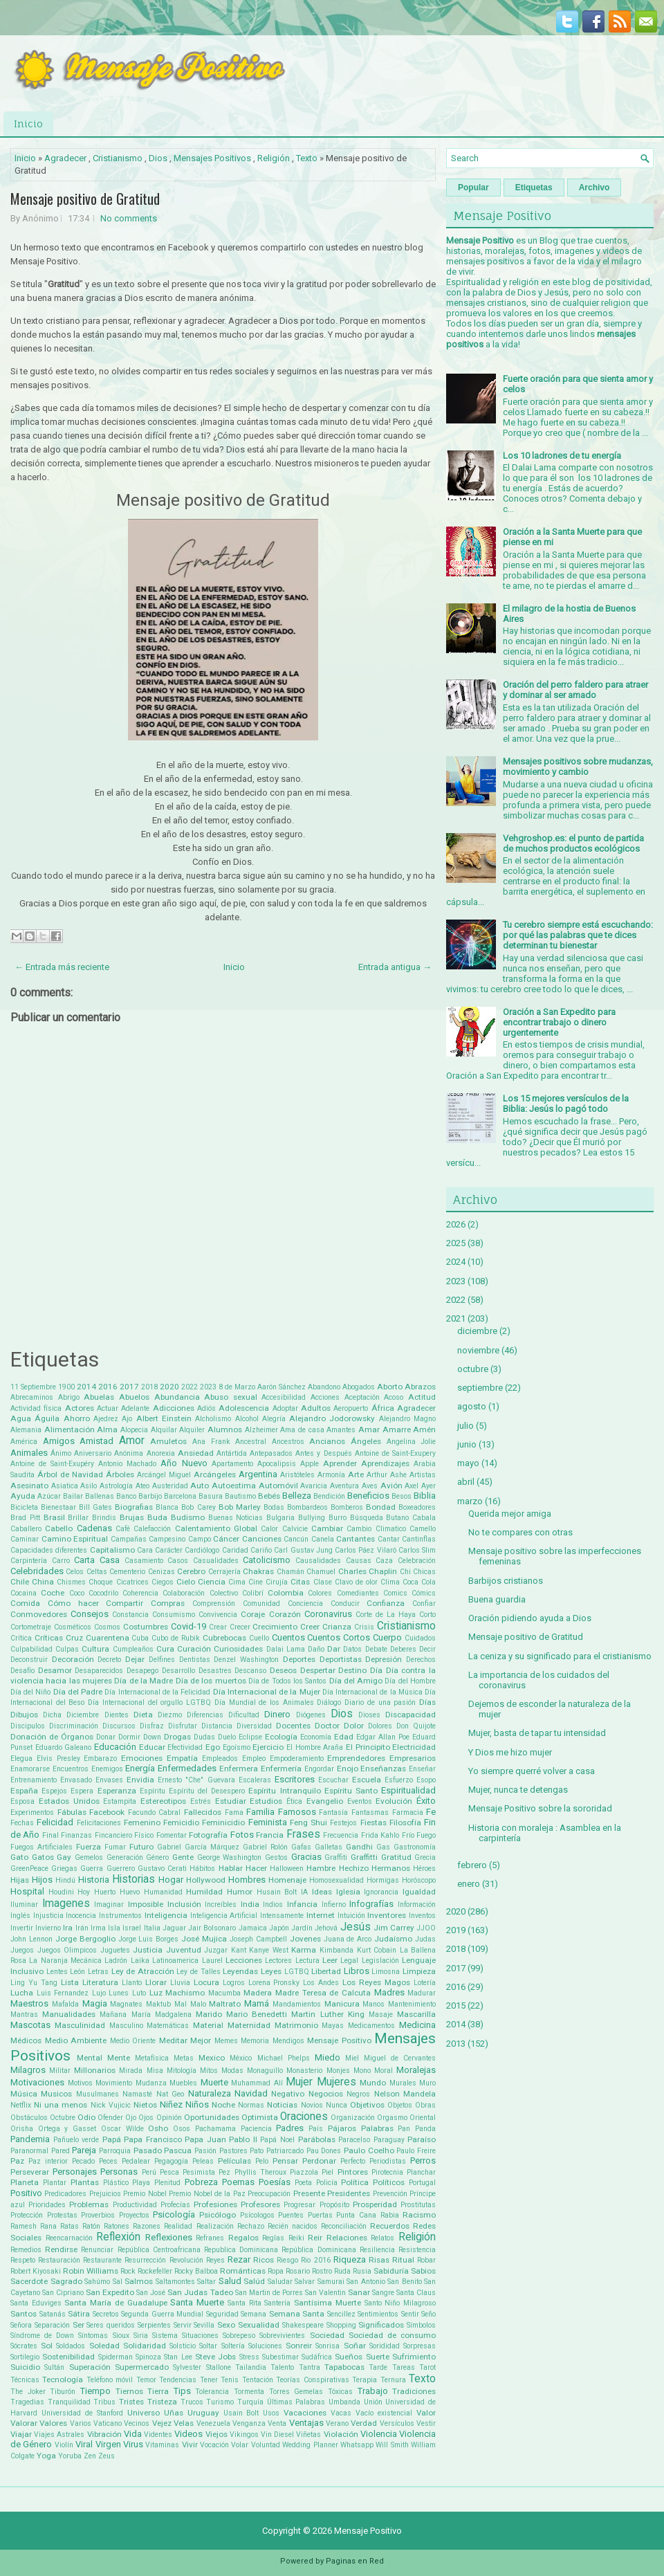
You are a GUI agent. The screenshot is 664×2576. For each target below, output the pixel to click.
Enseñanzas (383, 1768)
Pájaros (342, 2128)
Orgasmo (392, 2117)
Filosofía (405, 1822)
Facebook (106, 1812)
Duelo (227, 1737)
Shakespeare (303, 2325)
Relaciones (346, 2237)
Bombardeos (307, 1507)
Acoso (393, 1397)
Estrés (200, 1801)
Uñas (173, 2413)
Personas (119, 2171)
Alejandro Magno (407, 1418)
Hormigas (383, 1880)
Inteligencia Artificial (224, 1915)
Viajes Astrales (59, 2434)
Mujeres (336, 2082)
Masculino (126, 2025)
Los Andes (321, 1982)
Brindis (104, 1517)
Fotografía (208, 1835)
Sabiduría (391, 2271)
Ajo (127, 1418)
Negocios (325, 2094)
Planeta (24, 2182)
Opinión (169, 2117)
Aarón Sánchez (281, 1386)
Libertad (326, 1971)
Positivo (26, 2193)
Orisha (21, 2128)
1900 (66, 1386)
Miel (352, 2058)
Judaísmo (393, 1939)
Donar (106, 1737)
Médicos (26, 2040)
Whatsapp (357, 2444)
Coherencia (140, 1593)
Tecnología (62, 2379)
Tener (209, 2379)
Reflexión (118, 2237)
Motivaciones (37, 2082)
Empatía (182, 1758)
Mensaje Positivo (339, 2040)
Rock (128, 2271)
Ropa (276, 2271)
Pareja (84, 2150)
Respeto (22, 2260)
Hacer (256, 1868)
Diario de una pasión (380, 1702)
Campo (199, 1539)
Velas (184, 2423)
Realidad (178, 2226)
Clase (322, 1582)
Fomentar (171, 1835)
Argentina (258, 1474)
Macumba (224, 1993)
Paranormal (29, 2150)
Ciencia (211, 1582)
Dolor (354, 1725)
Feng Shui (308, 1822)
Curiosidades (238, 1649)
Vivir (190, 2444)
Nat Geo (170, 2094)
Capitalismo (112, 1550)
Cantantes (355, 1539)
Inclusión (184, 1904)
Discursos (119, 1725)
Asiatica (64, 1485)
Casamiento (143, 1560)
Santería (277, 2303)
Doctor (327, 1725)
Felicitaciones (99, 1822)
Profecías (175, 2204)
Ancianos (327, 1441)
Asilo (88, 1485)
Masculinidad (80, 2025)
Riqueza (349, 2259)
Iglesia (348, 1892)
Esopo (426, 1779)
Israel (131, 1928)
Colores (320, 1593)
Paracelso (354, 2139)
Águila (47, 1418)
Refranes (210, 2238)
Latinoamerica (175, 1960)
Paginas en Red (355, 2561)
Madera (257, 1993)
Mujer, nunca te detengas (518, 1789)
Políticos (389, 2182)
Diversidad (254, 1725)
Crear (218, 1627)
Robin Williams (90, 2271)
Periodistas (387, 2161)
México (241, 2058)
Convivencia (218, 1614)
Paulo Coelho (369, 2150)
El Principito (368, 1747)
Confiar (424, 1603)
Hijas (19, 1880)
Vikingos (244, 2434)
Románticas (243, 2271)
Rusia (362, 2271)
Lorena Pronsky (274, 1982)
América (23, 1441)
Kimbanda (336, 1950)
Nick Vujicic (111, 2105)
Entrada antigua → (395, 967)
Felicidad (55, 1822)
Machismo (185, 1993)
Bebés (269, 1496)
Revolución (186, 2260)
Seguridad (222, 2314)
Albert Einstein (164, 1418)
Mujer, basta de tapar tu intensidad (537, 1733)
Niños (197, 2104)
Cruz (74, 1638)
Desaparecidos (99, 1670)
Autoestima (234, 1485)
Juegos (22, 1950)
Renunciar (97, 2249)
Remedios (26, 2249)
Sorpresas (419, 2345)
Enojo (347, 1768)
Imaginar (109, 1904)
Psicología (174, 2214)
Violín (64, 2444)
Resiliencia (377, 2249)
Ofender (110, 2117)
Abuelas (99, 1397)
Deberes (403, 1649)
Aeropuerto (350, 1408)
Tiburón (62, 2391)
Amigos (59, 1441)
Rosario (298, 2271)
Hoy (83, 1892)
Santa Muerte (197, 2302)
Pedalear (136, 2161)
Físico (144, 1835)
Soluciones (265, 2345)
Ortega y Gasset (67, 2128)
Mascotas (30, 2025)
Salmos (138, 2281)
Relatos (382, 2238)
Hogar (170, 1879)
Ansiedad (196, 1453)
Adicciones (173, 1408)
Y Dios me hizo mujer (510, 1752)
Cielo (185, 1582)
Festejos (343, 1822)
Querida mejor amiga (509, 1513)
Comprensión (213, 1603)
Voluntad (265, 2444)
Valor (426, 2413)
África (382, 1408)
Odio (86, 2117)
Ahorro (77, 1418)
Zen (90, 2455)
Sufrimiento (414, 2357)
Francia (270, 1835)
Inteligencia (166, 1915)
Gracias (306, 1857)
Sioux (121, 2335)
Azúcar (49, 1496)
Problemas (89, 2204)
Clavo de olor (356, 1582)
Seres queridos (110, 2325)
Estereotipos (163, 1801)
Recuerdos (389, 2226)
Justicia (148, 1950)
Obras (425, 2105)
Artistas (422, 1474)
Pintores (353, 2172)
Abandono (324, 1386)
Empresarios (412, 1758)
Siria (140, 2335)
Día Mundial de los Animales (264, 1702)
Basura (211, 1496)
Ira (68, 1928)
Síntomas (93, 2335)
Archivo (594, 187)
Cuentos (288, 1637)
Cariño (261, 1550)
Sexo (226, 2325)
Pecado (83, 2161)
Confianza (386, 1603)
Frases (303, 1834)
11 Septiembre (33, 1386)
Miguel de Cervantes (400, 2058)
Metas (184, 2058)
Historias (133, 1879)
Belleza (296, 1495)
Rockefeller (155, 2271)
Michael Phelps (283, 2058)
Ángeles (366, 1441)
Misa (155, 2070)
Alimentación (69, 1429)
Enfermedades (187, 1768)
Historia (93, 1879)
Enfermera (238, 1768)
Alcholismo (213, 1418)
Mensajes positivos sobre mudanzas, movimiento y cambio (578, 766)
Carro (61, 1560)
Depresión (383, 1659)
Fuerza (88, 1847)
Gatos (43, 1857)
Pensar (285, 2161)
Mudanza (151, 2083)
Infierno (334, 1904)
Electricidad (414, 1747)
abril (465, 1482)
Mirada (130, 2070)
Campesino (167, 1539)
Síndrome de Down (42, 2335)
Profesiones (215, 2204)
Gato (19, 1857)
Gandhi (359, 1847)
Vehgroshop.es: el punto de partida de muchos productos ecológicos (573, 843)
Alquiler (192, 1429)
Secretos (106, 2314)
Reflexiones (168, 2237)
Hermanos (390, 1868)
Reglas (273, 2238)
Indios (273, 1904)
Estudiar (230, 1801)
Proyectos (134, 2215)
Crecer (240, 1627)
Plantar (54, 2182)
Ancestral (250, 1441)
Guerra (91, 1868)
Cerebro (191, 1571)
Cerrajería (224, 1571)
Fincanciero (113, 1835)
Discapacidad (410, 1714)
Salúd (254, 2281)
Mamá (256, 2003)
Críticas (49, 1638)
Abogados (358, 1386)
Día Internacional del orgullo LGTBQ (149, 1702)
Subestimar (280, 2357)
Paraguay (389, 2139)
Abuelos (134, 1397)
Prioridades (47, 2204)
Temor (146, 2379)
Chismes (71, 1582)
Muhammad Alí (257, 2083)
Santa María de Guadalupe (115, 2303)
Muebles (183, 2083)
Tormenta (249, 2391)
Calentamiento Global (216, 1528)
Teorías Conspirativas (312, 2379)
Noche (223, 2105)
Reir (315, 2237)
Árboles (120, 1474)
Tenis (230, 2379)
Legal (349, 1960)
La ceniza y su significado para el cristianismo (560, 1656)
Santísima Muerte (327, 2303)
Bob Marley (240, 1507)
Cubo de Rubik (175, 1638)
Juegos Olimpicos (67, 1950)
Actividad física (36, 1408)
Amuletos (168, 1441)
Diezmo (170, 1714)
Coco (76, 1593)
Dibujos (24, 1714)
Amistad (96, 1441)
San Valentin (325, 2292)
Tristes (131, 2401)
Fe (431, 1812)
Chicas (424, 1571)
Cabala (424, 1517)
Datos (352, 1649)
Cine (255, 1582)
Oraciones (304, 2116)
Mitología (181, 2070)
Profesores (260, 2204)
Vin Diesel (277, 2434)
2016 (108, 1386)
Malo (198, 2004)
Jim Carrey (394, 1928)
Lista (70, 1982)
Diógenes (311, 1714)
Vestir (426, 2423)
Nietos (145, 2105)
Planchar (421, 2172)
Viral (84, 2444)
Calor (269, 1528)
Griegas (64, 1868)
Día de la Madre (143, 1681)
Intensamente (282, 1915)
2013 (455, 2043)
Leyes (271, 1971)
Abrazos (420, 1386)
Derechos (421, 1659)
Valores (53, 2423)
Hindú (65, 1880)
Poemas (238, 2182)
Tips (182, 2391)
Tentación (257, 2379)
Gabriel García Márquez (198, 1847)
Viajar (21, 2434)
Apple (309, 1463)
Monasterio (304, 2070)
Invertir (21, 1928)
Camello (422, 1528)
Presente (309, 2193)
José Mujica (204, 1939)
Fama (234, 1812)
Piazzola (304, 2172)
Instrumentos (120, 1915)
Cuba (140, 1638)
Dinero (277, 1714)
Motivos (80, 2083)
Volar (239, 2444)
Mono (362, 2070)
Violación (341, 2434)
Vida (133, 2434)
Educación (115, 1747)
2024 (455, 1262)
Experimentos (32, 1812)
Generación (125, 1857)
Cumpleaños (133, 1649)
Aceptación (362, 1397)
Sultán (54, 2367)
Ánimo (60, 1453)
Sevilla (204, 2325)
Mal (180, 2004)
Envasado (76, 1779)
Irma (98, 1928)
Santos (23, 2314)
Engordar (319, 1768)
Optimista (259, 2117)
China (43, 1582)
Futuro (141, 1847)
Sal (117, 2281)
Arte (356, 1474)
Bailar (73, 1496)
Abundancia (177, 1397)
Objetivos (367, 2105)
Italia (152, 1928)
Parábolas (316, 2139)
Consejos (90, 1614)
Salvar (305, 2281)
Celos (75, 1571)
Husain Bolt (277, 1892)
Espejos (54, 1791)
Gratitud (396, 1857)
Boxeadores (417, 1507)
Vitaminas (162, 2444)
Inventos (422, 1915)
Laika (140, 1960)
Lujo (99, 1993)
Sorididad (384, 2345)
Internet (320, 1915)
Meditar (173, 2040)
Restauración (59, 2260)
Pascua (178, 2150)
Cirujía (277, 1582)
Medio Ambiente (76, 2040)
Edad (343, 1737)
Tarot (427, 2367)
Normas (251, 2105)
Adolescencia (244, 1408)
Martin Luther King (327, 2014)
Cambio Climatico (376, 1528)
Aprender (340, 1463)
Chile (19, 1582)
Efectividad (185, 1747)
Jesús (355, 1927)
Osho (158, 2128)
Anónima (128, 1453)
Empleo (254, 1758)
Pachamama (215, 2128)
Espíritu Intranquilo (284, 1791)
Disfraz (152, 1725)
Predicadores (65, 2193)
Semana (253, 2314)
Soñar (355, 2345)
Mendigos (288, 2040)
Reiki (296, 2238)
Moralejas (416, 2070)
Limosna (385, 1971)
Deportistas (341, 1659)
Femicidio (181, 1822)
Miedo (327, 2057)
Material (208, 2025)
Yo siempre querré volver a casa (531, 1771)
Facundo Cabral (154, 1812)
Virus (133, 2444)
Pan (404, 2128)
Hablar (231, 1868)
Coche (52, 1593)
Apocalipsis (276, 1463)
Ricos (263, 2260)
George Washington (229, 1857)
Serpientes (154, 2325)
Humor (239, 1892)
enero (468, 1884)
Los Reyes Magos (376, 1982)
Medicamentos (371, 2025)
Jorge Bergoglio (85, 1939)
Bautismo (240, 1496)
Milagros (28, 2070)
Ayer (428, 1485)
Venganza (249, 2423)
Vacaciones (305, 2413)
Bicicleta (24, 1507)
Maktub (158, 2004)
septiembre (480, 1387)
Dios (158, 158)
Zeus (106, 2455)
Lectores (278, 1960)
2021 (455, 1318)
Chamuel (320, 1571)
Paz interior (48, 2161)
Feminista (267, 1822)
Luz (156, 1993)
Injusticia (48, 1915)
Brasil (54, 1517)
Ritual (403, 2260)
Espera (82, 1791)
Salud (230, 2281)
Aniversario (92, 1453)
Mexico (212, 2058)
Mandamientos (297, 2004)
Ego (212, 1747)
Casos (177, 1560)
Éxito (426, 1801)
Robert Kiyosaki (35, 2271)
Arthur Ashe (387, 1474)
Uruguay (203, 2413)
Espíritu (152, 1791)
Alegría (274, 1418)
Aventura (344, 1485)
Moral (383, 2070)
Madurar (421, 1993)
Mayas (333, 2025)
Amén (424, 1429)
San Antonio (366, 2281)
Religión (273, 158)
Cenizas (161, 1571)
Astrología (116, 1485)
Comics (395, 1593)
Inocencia (81, 1915)
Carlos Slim (417, 1550)
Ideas (322, 1892)
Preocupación (269, 2193)
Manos (373, 2004)
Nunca (336, 2105)
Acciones (325, 1397)
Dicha (52, 1714)
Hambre (320, 1868)
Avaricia (313, 1485)
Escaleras (255, 1779)
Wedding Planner (310, 2444)
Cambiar (327, 1528)
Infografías (371, 1904)
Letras (98, 1971)
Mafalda (65, 2004)
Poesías (274, 2182)
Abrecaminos (31, 1397)
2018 (149, 1386)
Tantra (309, 2367)
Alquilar (164, 1429)
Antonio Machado (127, 1463)
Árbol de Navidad (70, 1474)
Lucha (21, 1993)
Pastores (233, 2150)
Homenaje (287, 1880)
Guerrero (121, 1868)
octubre (472, 1369)
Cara (145, 1550)
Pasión (205, 2150)
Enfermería (281, 1768)
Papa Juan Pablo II (221, 2139)
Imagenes (66, 1903)
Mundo (373, 2083)
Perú (149, 2172)
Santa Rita (244, 2303)
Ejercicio (268, 1747)
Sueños (348, 2357)
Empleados (220, 1758)
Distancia (216, 1725)
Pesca (169, 2172)
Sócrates (23, 2345)
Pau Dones (324, 2150)
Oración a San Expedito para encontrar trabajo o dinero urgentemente (559, 1022)
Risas (379, 2260)
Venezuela (213, 2423)
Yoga (46, 2455)
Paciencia (256, 2128)
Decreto (109, 1659)
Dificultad (243, 1714)
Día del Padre (77, 1692)
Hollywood (205, 1880)
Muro (427, 2083)
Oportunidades (211, 2117)
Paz (17, 2161)
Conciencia (305, 1603)
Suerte (377, 2357)
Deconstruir (29, 1659)
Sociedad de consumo (392, 2335)
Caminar (24, 1539)
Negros (358, 2094)
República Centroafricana (159, 2249)
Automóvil (278, 1485)
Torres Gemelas (296, 2391)
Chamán (290, 1571)
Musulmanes (97, 2094)
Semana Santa (297, 2314)
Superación (90, 2367)
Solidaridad (144, 2345)
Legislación (380, 1960)
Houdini (61, 1892)
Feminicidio (223, 1822)
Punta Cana (356, 2215)
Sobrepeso (239, 2335)
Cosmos (107, 1627)
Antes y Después (323, 1453)
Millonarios (95, 2070)
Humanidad (163, 1892)
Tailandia (250, 2367)
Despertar (317, 1670)
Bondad (381, 1507)
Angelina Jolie (411, 1441)
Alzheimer (261, 1429)
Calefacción (152, 1528)
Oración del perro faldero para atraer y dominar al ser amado (575, 689)
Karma (303, 1950)
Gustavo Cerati (162, 1868)
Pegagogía (171, 2161)
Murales (402, 2083)
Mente (118, 2058)
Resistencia (417, 2249)
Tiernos (129, 2391)
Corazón (285, 1614)
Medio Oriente (133, 2040)
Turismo (220, 2401)
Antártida (231, 1453)
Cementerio (127, 1571)
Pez (224, 2172)
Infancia (302, 1904)
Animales (29, 1452)
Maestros (29, 2003)
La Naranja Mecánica (65, 1960)
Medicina (417, 2025)
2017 (129, 1386)
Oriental (422, 2117)
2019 (455, 1930)
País (315, 2128)
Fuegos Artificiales (41, 1847)
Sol (47, 2345)
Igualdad (419, 1892)
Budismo (188, 1517)
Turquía (250, 2401)
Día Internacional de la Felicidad (157, 1692)
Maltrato (225, 2004)
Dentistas (194, 1659)
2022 (189, 1386)
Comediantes (358, 1593)
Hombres (247, 1879)
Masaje (381, 2014)
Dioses (369, 1714)
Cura (165, 1649)
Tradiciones (414, 2391)
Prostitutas (418, 2204)
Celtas (96, 1571)
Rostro (322, 2271)
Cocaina (23, 1593)
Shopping (341, 2325)
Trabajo (373, 2391)
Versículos (397, 2423)
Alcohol (247, 1418)
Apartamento (232, 1463)
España (24, 1791)
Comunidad (261, 1603)
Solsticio (182, 2345)
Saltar (206, 2281)
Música (23, 2094)
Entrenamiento (33, 1779)
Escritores (295, 1779)
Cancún (296, 1539)
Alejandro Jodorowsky (332, 1418)
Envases (109, 1779)
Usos (271, 2413)
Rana (48, 2226)
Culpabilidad (31, 1649)
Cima (237, 1582)
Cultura (95, 1649)
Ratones (116, 2226)
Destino (352, 1670)
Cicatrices (132, 1582)
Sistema (165, 2335)
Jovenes (305, 1939)
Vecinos (136, 2423)
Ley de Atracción (142, 1971)
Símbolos (421, 2325)
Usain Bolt (241, 2413)
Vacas (341, 2413)
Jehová (326, 1928)
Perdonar (319, 2161)
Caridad (235, 1550)
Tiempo (95, 2391)
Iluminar (24, 1904)
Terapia (364, 2379)
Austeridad (170, 1485)
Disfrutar (182, 1725)
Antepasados (271, 1453)
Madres (389, 1992)
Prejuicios (105, 2193)
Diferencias (205, 1714)
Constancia (130, 1614)
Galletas (328, 1847)
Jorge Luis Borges (148, 1939)
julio (465, 1426)
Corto (427, 1614)
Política (355, 2182)
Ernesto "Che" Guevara (196, 1779)
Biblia (425, 1495)
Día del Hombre (410, 1681)
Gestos (276, 1857)
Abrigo (69, 1397)
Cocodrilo (103, 1593)
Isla (114, 1928)
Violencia (378, 2434)
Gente (183, 1857)
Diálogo (329, 1702)
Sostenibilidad (68, 2357)
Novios (312, 2105)
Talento (282, 2367)
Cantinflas (419, 1539)
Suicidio (25, 2367)
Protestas (62, 2215)
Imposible (145, 1904)
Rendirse (61, 2249)
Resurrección (145, 2260)
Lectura (307, 1960)
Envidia (140, 1779)
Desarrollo (178, 1670)
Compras (168, 1603)
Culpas (67, 1649)
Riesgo (287, 2260)
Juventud (183, 1950)
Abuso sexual (230, 1397)
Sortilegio (24, 2357)
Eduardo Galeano (63, 1747)
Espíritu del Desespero (207, 1791)
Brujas (132, 1517)
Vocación (214, 2444)
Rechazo (250, 2226)
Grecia (425, 1857)
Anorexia (161, 1453)
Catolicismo (266, 1560)
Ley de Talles (198, 1971)
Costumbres (145, 1627)
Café (123, 1528)
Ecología (281, 1737)
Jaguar (174, 1928)
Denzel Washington (246, 1659)
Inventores (386, 1915)
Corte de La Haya (386, 1614)
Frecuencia (340, 1835)
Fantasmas (370, 1812)
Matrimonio (296, 2025)
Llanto (132, 1982)
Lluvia (180, 1982)
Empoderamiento (297, 1758)
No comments (128, 218)
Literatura (100, 1982)
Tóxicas (340, 2391)
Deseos (283, 1670)
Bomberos (347, 1507)
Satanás (52, 2314)
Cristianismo (117, 158)
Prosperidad (375, 2204)
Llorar (156, 1982)
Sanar (359, 2292)
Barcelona (180, 1496)
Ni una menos (60, 2105)
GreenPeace (29, 1868)
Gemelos (89, 1857)
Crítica (21, 1638)
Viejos (216, 2434)
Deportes (299, 1659)
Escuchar (333, 1779)
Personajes (75, 2171)
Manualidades (68, 2014)
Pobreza (201, 2182)
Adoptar (285, 1408)
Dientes (116, 1714)
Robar (426, 2260)
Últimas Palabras (296, 2401)
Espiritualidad (408, 1790)
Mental (89, 2058)
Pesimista (199, 2172)
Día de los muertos (211, 1681)
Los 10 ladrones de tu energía (562, 455)
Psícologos (257, 2215)
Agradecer (65, 158)
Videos (188, 2434)
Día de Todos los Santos (287, 1681)
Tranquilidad (69, 2401)
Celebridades (37, 1571)
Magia (94, 2003)
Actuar (107, 1408)
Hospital (27, 1891)
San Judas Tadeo (199, 2292)
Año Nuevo (183, 1463)
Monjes (338, 2070)
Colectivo (224, 1593)
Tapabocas (344, 2367)
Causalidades (318, 1560)
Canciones (262, 1539)
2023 (208, 1386)
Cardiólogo (202, 1550)
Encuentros (71, 1768)
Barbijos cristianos (505, 1580)
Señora (21, 2325)
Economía (315, 1737)
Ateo (142, 1485)
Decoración (73, 1659)
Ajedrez (105, 1418)
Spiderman (115, 2357)
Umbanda (344, 2401)
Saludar (280, 2281)
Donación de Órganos (51, 1737)
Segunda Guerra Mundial (162, 2314)
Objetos (399, 2105)
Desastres (215, 1670)
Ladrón (115, 1960)
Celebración (417, 1560)
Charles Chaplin (367, 1571)
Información (417, 1904)
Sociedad (327, 2335)
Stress (249, 2357)
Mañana (113, 2014)
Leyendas (240, 1971)
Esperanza (117, 1791)
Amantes (341, 1429)
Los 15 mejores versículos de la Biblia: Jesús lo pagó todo (566, 1103)
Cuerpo (387, 1637)
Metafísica (152, 2058)
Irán (82, 1928)
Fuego (426, 1835)
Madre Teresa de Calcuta (323, 1993)
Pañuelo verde (76, 2139)
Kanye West (268, 1950)
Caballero (26, 1528)
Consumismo (173, 1614)
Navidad (251, 2093)
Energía (140, 1768)
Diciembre (82, 1714)
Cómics (424, 1593)
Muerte (214, 2082)
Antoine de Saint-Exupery (395, 1453)
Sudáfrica (317, 2357)
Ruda (342, 2271)
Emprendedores (356, 1758)
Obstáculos (29, 2117)
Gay (64, 1857)
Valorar (23, 2423)
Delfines (162, 1659)
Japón (279, 1928)
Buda (157, 1517)
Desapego (142, 1670)
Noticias (282, 2105)
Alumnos (225, 1429)
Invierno (48, 1928)
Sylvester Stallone (201, 2367)
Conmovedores (38, 1614)
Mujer (299, 2082)
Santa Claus (416, 2292)
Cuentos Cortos (338, 1637)
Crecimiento (274, 1627)
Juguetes (115, 1950)
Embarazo (100, 1758)
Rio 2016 (315, 2260)
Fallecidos (202, 1812)
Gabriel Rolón (265, 1847)
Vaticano (107, 2423)
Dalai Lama (285, 1649)
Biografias (134, 1507)
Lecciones (243, 1960)
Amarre (396, 1429)
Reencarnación (69, 2238)
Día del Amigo (356, 1681)
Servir (183, 2325)
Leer (330, 1960)
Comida (25, 1603)
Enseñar (422, 1768)
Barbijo (150, 1496)
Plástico (116, 2182)
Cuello (259, 1638)
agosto (471, 1406)
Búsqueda (366, 1517)
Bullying (311, 1517)
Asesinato (29, 1485)
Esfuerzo (399, 1779)
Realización (215, 2226)
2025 (455, 1243)
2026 (455, 1224)
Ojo (130, 2117)
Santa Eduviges (36, 2303)
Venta (277, 2423)
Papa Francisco (153, 2139)
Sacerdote (29, 2281)
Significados (381, 2325)
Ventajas (306, 2423)
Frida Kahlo (380, 1835)
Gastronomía (415, 1847)
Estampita (119, 1801)
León (77, 1971)
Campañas (129, 1539)
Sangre (383, 2292)
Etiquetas (534, 187)
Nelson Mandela (405, 2094)
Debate (376, 1649)
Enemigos (107, 1768)
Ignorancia (381, 1892)
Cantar (389, 1539)
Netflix (20, 2105)
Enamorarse (30, 1768)
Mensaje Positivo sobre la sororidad (540, 1808)
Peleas (203, 2161)
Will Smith (392, 2444)
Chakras (258, 1571)
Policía (327, 2182)
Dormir (129, 1737)
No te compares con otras (520, 1532)
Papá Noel (277, 2139)
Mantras (24, 2014)
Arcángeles (215, 1474)
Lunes (119, 1993)
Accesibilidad (283, 1397)
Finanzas (76, 1835)
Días (427, 1702)
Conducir (345, 1603)
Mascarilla (416, 2014)
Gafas (301, 1847)
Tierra (158, 2391)
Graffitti (364, 1857)
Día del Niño (30, 1692)
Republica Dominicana (241, 2249)
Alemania (26, 1429)
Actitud (422, 1397)
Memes (226, 2040)
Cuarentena (107, 1638)
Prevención (390, 2193)
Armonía (331, 1474)
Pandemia (30, 2139)
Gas (383, 1847)
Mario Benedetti (256, 2014)
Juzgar (216, 1950)
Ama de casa (302, 1429)
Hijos (42, 1879)
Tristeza (162, 2401)
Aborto (390, 1386)
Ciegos (162, 1582)
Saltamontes (175, 2281)
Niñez (171, 2104)
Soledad (104, 2345)
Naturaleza (209, 2093)
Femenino (142, 1822)
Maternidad (249, 2025)
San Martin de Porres (269, 2292)
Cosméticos (72, 1627)
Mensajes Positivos (212, 158)
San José (150, 2292)
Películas (234, 2161)
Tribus (104, 2401)
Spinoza (148, 2357)
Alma (107, 1429)
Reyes (215, 2260)
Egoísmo (236, 1747)
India (250, 1904)
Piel (327, 2172)
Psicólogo (217, 2215)
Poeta (303, 2182)
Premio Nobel (144, 2193)
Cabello (59, 1528)
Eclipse (250, 1737)
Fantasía (333, 1812)
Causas (358, 1560)
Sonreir (299, 2345)
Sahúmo (97, 2281)
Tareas (403, 2367)
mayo (468, 1463)
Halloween (287, 1868)
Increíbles (221, 1904)
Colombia (286, 1593)
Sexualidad (258, 2325)
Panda (425, 2128)
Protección (26, 2215)
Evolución (394, 1801)
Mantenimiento (412, 2004)
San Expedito (110, 2292)
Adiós (206, 1408)
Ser (78, 2325)
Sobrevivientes (282, 2335)
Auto (199, 1485)
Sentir (410, 2314)
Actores (79, 1408)
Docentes (293, 1725)
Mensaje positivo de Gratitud (85, 198)
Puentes (291, 2215)
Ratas (69, 2226)
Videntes (158, 2434)
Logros (234, 1982)
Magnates (126, 2004)
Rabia (389, 2215)
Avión (391, 1485)
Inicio (28, 123)
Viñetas (308, 2434)
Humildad (204, 1892)
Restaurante (102, 2260)
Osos (181, 2128)
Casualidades (216, 1560)
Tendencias (177, 2379)
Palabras (377, 2128)
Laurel (212, 1960)
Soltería (233, 2345)
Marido (209, 2014)
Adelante (135, 1408)
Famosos (297, 1812)
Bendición (329, 1496)
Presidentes (348, 2193)
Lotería (425, 1982)
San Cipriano (63, 2292)
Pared (60, 2150)
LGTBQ (296, 1971)
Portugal (422, 2182)
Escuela (366, 1779)
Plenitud (167, 2182)
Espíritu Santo (351, 1791)
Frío (408, 1835)
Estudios (266, 1801)
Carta (84, 1560)
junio (467, 1444)
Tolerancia (212, 2391)
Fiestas (373, 1822)
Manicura (342, 2004)
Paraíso (421, 2139)
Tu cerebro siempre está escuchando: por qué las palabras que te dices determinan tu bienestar (578, 935)
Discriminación (73, 1725)
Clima (390, 1582)
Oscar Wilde (122, 2128)
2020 (169, 1386)
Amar (369, 1429)
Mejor (200, 2040)
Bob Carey (198, 1507)
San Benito (404, 2281)
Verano (337, 2423)
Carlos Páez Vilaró (365, 1550)
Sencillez (341, 2314)
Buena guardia (497, 1599)
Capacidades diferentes (48, 1550)
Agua (20, 1418)
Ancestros (288, 1441)
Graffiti (335, 1857)
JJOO (426, 1928)
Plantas (85, 2182)
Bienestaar (58, 1507)
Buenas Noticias (236, 1517)
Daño (316, 1649)
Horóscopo (419, 1880)
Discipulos (27, 1725)
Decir (427, 1649)
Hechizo (354, 1868)
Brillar (78, 1517)
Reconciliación (344, 2226)
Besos (401, 1496)
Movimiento (113, 2083)
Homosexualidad (336, 1880)
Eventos (359, 1801)
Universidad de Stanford (82, 2413)
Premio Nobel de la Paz (207, 2193)
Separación (52, 2325)
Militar (60, 2070)
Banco (126, 1496)
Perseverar (29, 2172)
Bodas (274, 1507)
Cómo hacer (73, 1603)
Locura (206, 1982)
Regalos (243, 2237)
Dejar (135, 1659)
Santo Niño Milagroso (400, 2303)
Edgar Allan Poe (382, 1737)
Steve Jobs (215, 2357)
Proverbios (98, 2215)
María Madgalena (161, 2014)
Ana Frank (211, 1441)
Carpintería (28, 1560)
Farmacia (407, 1812)
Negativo (287, 2094)
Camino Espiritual (75, 1539)
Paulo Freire (416, 2150)
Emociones (142, 1758)
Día (376, 1670)
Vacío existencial (384, 2413)
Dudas (204, 1737)
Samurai (330, 2281)
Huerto (105, 1892)
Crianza (336, 1627)
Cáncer (226, 1539)
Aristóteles (297, 1474)
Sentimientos (378, 2314)
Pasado (147, 2150)
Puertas (320, 2215)
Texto (306, 158)
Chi (405, 1571)
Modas (232, 2070)
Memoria (255, 2040)
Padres (290, 2128)
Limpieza (419, 1971)
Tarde (378, 2367)
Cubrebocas (224, 1638)
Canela (322, 1539)
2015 (455, 2005)
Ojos (146, 2117)
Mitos (209, 2070)
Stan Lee (178, 2357)
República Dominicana (319, 2249)
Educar (152, 1747)
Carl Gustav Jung (303, 1550)
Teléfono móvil (109, 2379)
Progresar (299, 2204)
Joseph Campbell (258, 1939)
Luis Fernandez (63, 1993)
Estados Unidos (69, 1801)
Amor (132, 1440)
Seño (428, 2314)
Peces (108, 2161)
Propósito (334, 2204)
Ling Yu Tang (33, 1982)
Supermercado (142, 2367)
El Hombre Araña (314, 1747)
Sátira (79, 2314)
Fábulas (71, 1812)
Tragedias (27, 2401)
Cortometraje (30, 1627)
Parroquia (115, 2150)
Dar (333, 1649)
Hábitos (202, 1868)
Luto (139, 1993)
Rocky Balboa (196, 2271)
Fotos (242, 1834)
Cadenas (94, 1528)
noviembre (478, 1350)
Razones (146, 2226)
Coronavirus (328, 1614)
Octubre (62, 2117)
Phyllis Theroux (260, 2172)
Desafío (22, 1670)
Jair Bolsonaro (212, 1928)
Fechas (22, 1822)
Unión (373, 2401)
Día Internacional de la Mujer (266, 1692)
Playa (141, 2182)
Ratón (91, 2226)
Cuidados (420, 1638)
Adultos (316, 1408)
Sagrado (66, 2281)
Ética (294, 1801)
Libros (356, 1971)
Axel (411, 1485)
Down (152, 1737)
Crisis (364, 1627)
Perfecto (352, 2161)
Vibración (104, 2434)
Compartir (124, 1603)
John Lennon (31, 1939)
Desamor (55, 1670)
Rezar (239, 2259)
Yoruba (70, 2455)
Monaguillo (265, 2070)
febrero (472, 1865)
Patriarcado (285, 2150)
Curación (194, 1649)
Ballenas (99, 1496)
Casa (110, 1560)
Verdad (364, 2423)
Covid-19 (188, 1626)
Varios (80, 2423)
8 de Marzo (237, 1386)
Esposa (22, 1801)
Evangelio (324, 1801)
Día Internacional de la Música (372, 1692)
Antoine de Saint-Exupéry (52, 1463)
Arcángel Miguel (164, 1474)
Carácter (169, 1550)
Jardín (302, 1928)
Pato (257, 2150)
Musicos (56, 2094)
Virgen (108, 2444)
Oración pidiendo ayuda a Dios (529, 1618)
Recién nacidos (292, 2226)
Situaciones (200, 2335)
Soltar (208, 2345)
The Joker (28, 2391)
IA (304, 1892)
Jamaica (253, 1928)
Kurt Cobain (377, 1950)
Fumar (115, 1847)
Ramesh (23, 2226)
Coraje (253, 1614)
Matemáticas (168, 2025)
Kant (238, 1950)
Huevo (130, 1892)
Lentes (57, 1971)
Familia (260, 1812)
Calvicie (295, 1528)
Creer (310, 1627)
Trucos (192, 2401)
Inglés (20, 1915)
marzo (470, 1501)
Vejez (162, 2423)
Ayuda (22, 1496)
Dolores (380, 1725)
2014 (86, 1386)
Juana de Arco (348, 1939)
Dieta (143, 1714)
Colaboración (184, 1593)
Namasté (137, 2094)
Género (157, 1857)
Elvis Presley (58, 1758)
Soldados (70, 2345)
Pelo (261, 2161)
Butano (397, 1517)
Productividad (135, 2204)
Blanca (167, 1507)
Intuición (351, 1915)
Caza (384, 1560)
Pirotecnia (387, 2172)
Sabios (423, 2271)
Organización (353, 2117)
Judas (425, 1939)
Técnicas (24, 2379)
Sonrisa (327, 2345)
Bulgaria (280, 1517)
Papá (111, 2139)
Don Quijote (416, 1725)
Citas (300, 1582)
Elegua (21, 1758)
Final (50, 1835)
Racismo (419, 2215)
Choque (101, 1582)
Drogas (177, 1737)
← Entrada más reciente (62, 967)
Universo (143, 2413)
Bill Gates (95, 1507)
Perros (423, 2160)
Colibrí (253, 1593)
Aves (370, 1485)
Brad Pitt (25, 1517)
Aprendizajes (385, 1463)
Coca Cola (419, 1582)
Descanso (250, 1670)
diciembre (477, 1331)
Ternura (393, 2379)
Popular (473, 187)
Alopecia (134, 1429)
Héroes (424, 1868)
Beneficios (368, 1495)
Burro (338, 1517)
